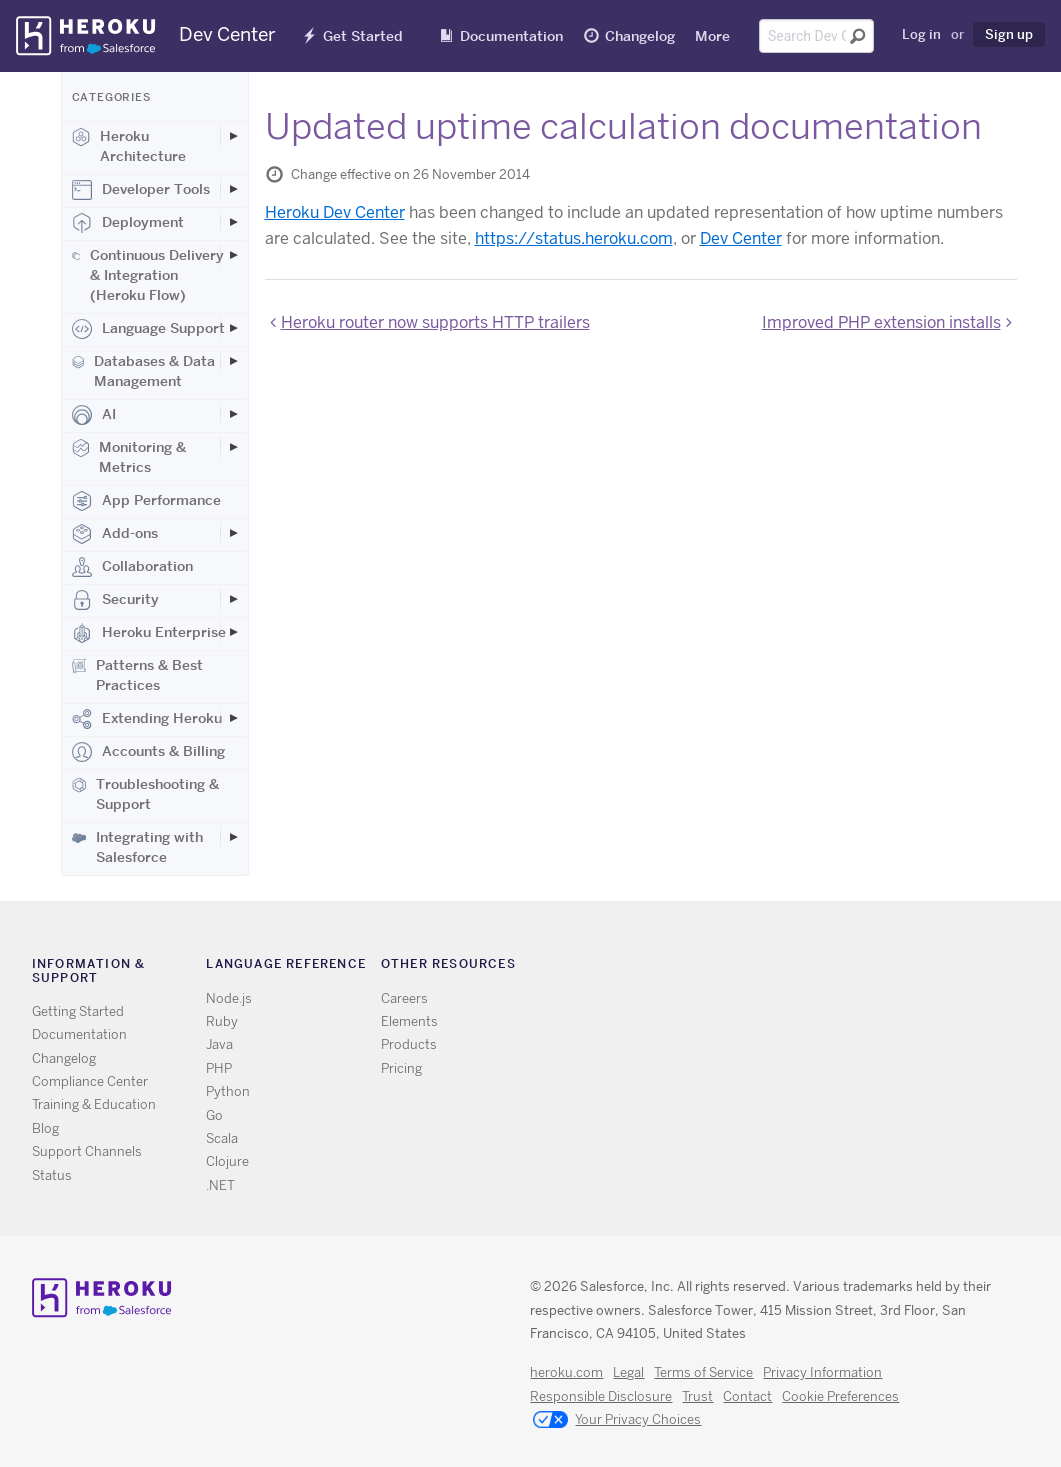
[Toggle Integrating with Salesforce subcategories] (234, 837)
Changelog (640, 36)
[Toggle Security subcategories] (234, 599)
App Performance (146, 501)
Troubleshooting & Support (145, 794)
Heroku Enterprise (149, 633)
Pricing (401, 1068)
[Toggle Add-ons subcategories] (234, 533)
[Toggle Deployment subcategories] (234, 222)
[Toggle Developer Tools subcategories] (234, 189)
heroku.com (566, 1372)
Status (52, 1175)
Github (798, 968)
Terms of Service (703, 1372)
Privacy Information (822, 1372)
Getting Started (78, 1011)
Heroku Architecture (129, 146)
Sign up (1009, 34)
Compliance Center (90, 1081)
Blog (45, 1128)
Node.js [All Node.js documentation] (229, 998)
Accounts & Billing (148, 752)
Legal (628, 1372)
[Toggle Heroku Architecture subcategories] (234, 136)
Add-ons (115, 534)
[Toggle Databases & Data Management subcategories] (234, 361)
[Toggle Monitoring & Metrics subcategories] (234, 447)
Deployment (128, 223)
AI (94, 415)
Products (409, 1044)
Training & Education (94, 1104)
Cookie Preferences (840, 1396)
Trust (697, 1396)
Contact (747, 1396)
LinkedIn (827, 968)
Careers (404, 998)
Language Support (148, 329)
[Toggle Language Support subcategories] (234, 328)
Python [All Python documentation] (228, 1091)
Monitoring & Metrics (129, 457)
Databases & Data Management (144, 371)
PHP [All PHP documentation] (219, 1068)
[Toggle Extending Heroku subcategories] (234, 718)
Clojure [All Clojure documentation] (227, 1161)
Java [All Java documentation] (219, 1044)
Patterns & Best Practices (138, 675)
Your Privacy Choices (617, 1421)
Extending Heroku (147, 719)
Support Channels (87, 1151)
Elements (409, 1021)
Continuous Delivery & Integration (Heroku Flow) (148, 275)
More (712, 36)
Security (115, 600)
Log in (921, 34)
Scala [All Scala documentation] (222, 1138)
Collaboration (132, 567)
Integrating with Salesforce (137, 847)
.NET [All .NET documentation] (220, 1185)
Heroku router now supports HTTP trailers (435, 322)
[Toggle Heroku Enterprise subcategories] (234, 632)
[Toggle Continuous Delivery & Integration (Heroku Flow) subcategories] (234, 255)
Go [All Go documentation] (214, 1115)
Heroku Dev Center (335, 212)
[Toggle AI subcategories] (234, 414)
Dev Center (741, 238)
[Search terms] (816, 36)
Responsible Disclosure (601, 1396)
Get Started (363, 36)
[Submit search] (858, 36)
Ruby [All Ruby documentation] (222, 1021)
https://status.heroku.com (574, 238)
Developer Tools (141, 190)
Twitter (769, 968)
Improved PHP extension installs (881, 322)
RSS (740, 968)
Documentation (511, 36)
